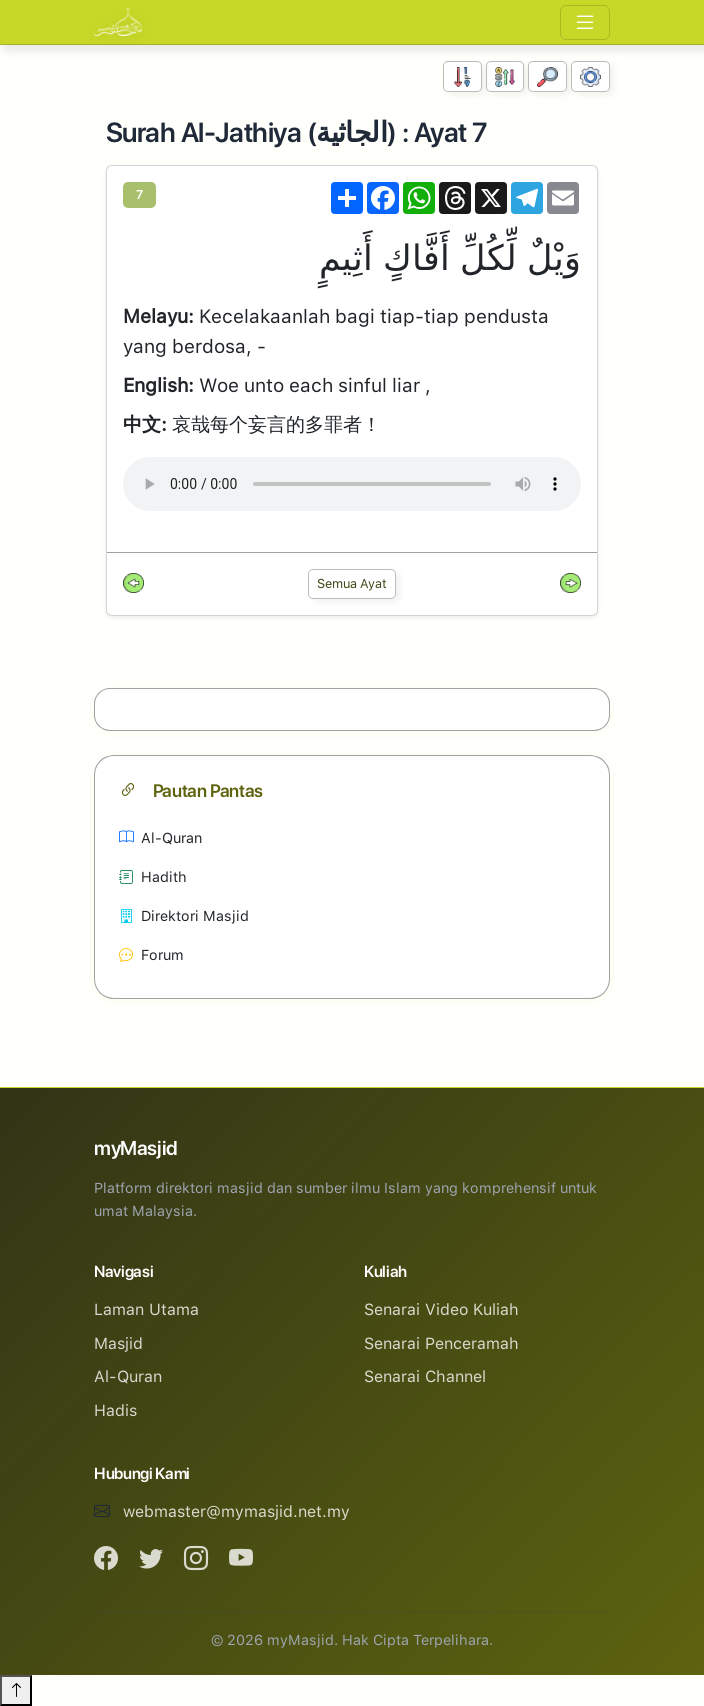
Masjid (118, 1343)
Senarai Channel (425, 1376)
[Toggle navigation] (585, 22)
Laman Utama (146, 1309)
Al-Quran (160, 837)
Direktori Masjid (184, 915)
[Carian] (547, 76)
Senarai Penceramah (441, 1343)
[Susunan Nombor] (462, 76)
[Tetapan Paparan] (590, 76)
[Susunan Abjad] (505, 76)
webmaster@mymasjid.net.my (236, 1511)
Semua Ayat (352, 583)
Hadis (115, 1410)
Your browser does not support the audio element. (352, 484)
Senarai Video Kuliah (441, 1309)
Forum (151, 954)
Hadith (153, 876)
